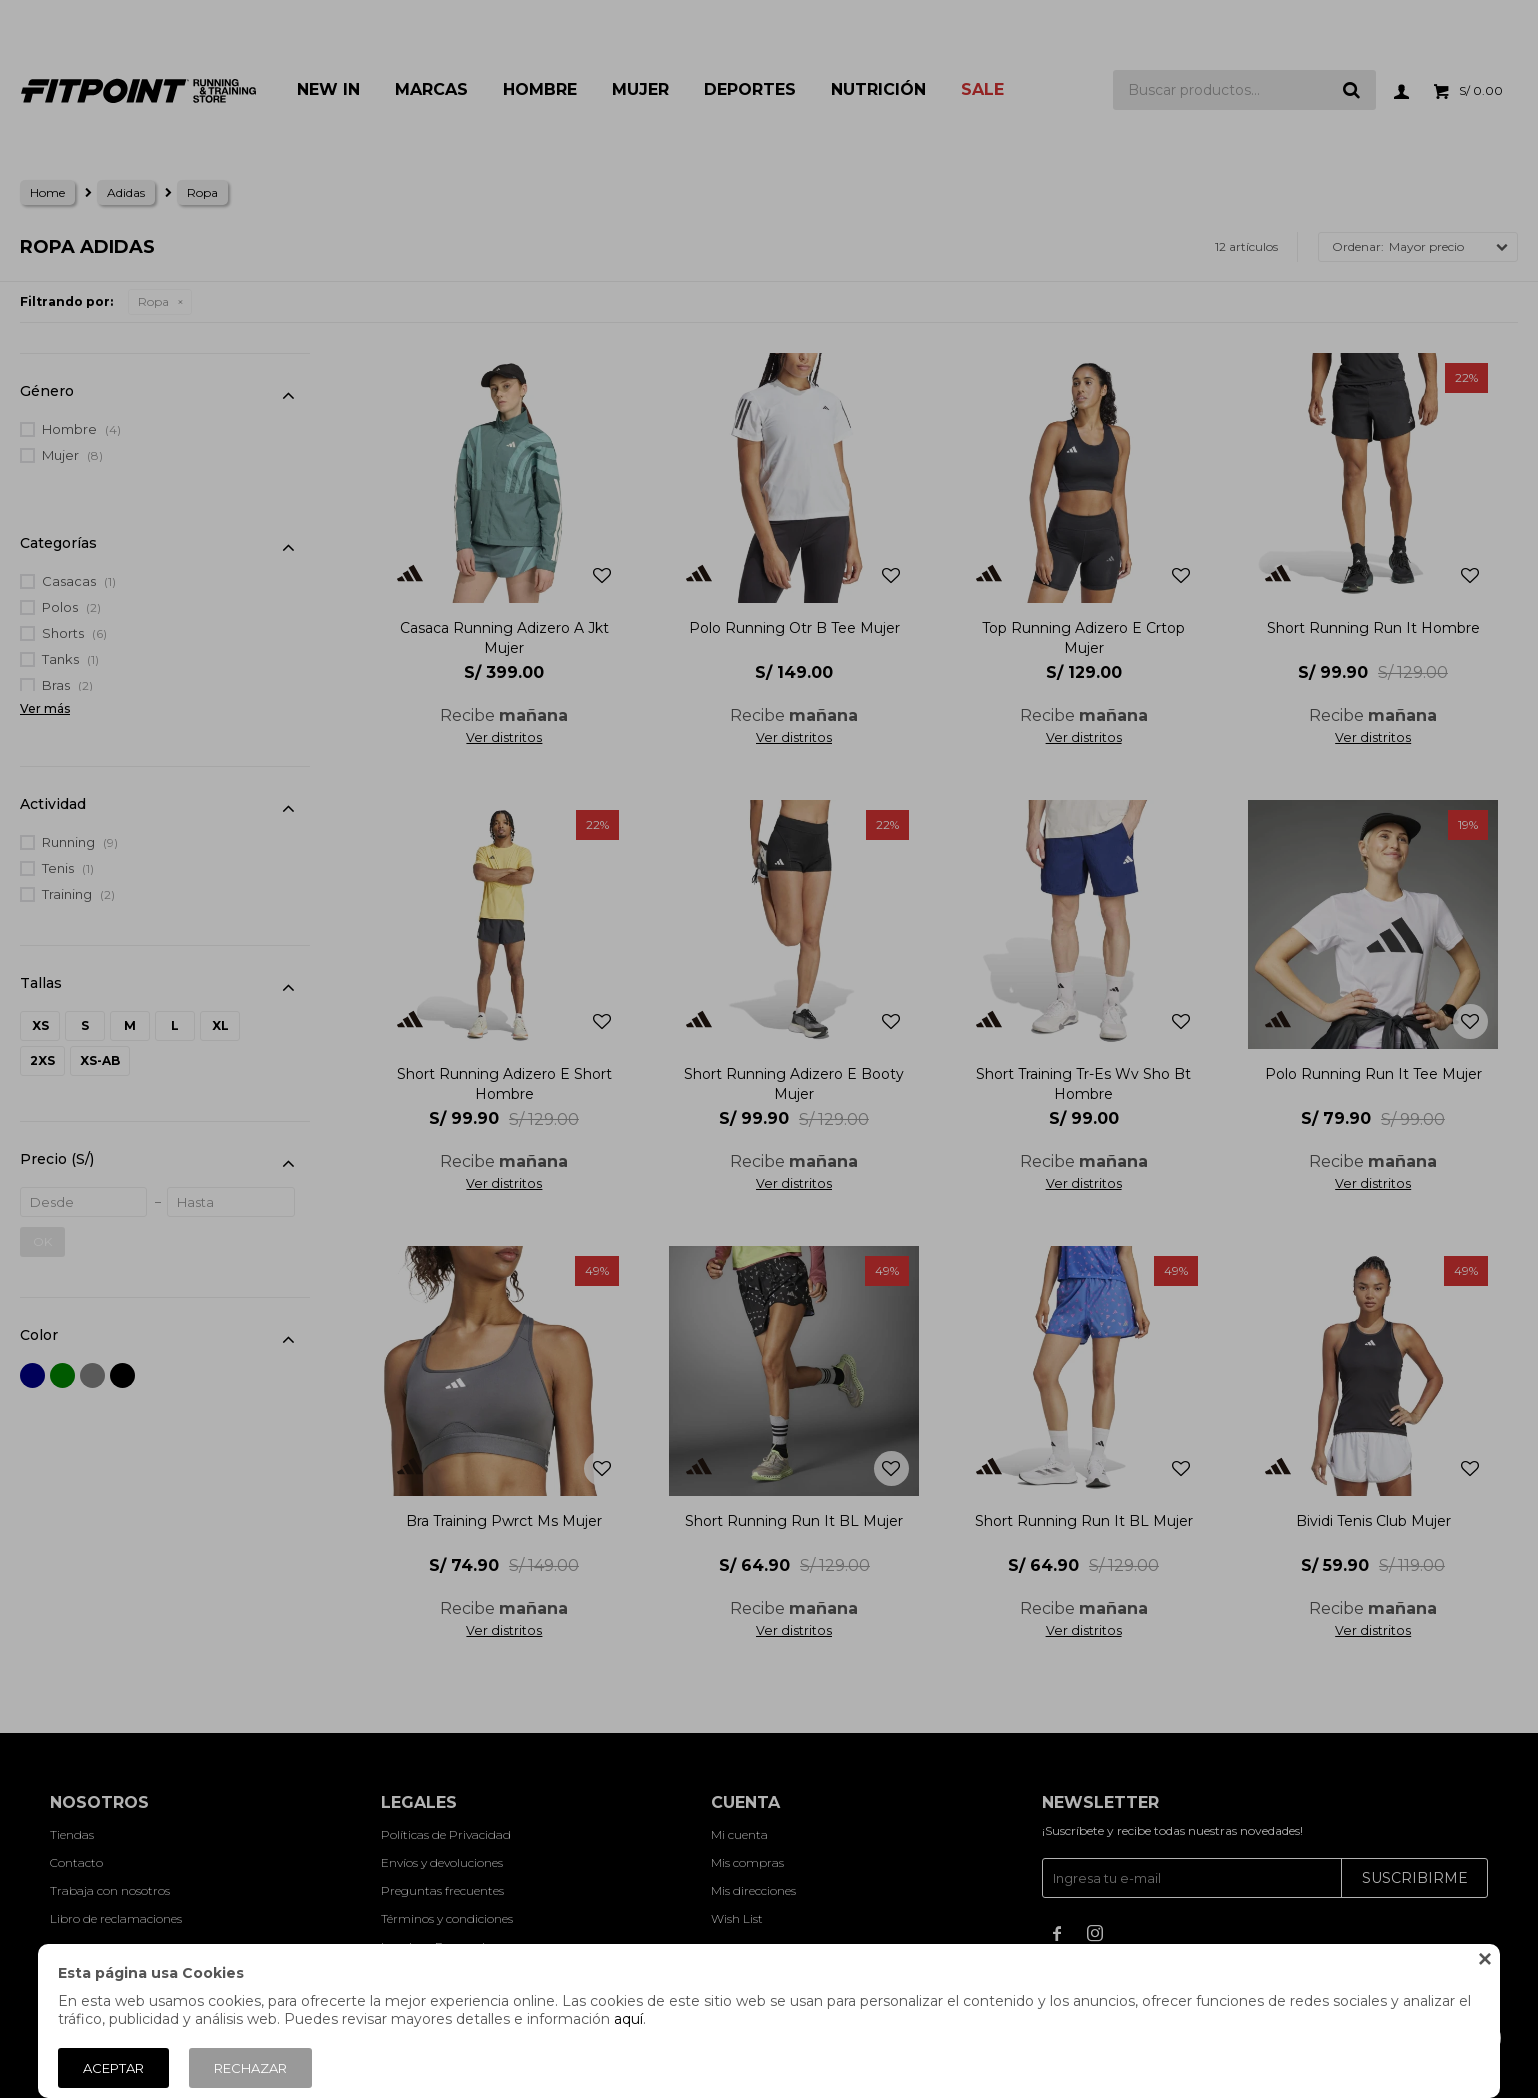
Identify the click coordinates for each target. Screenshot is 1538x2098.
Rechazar (250, 2068)
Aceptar (113, 2068)
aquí (628, 2019)
